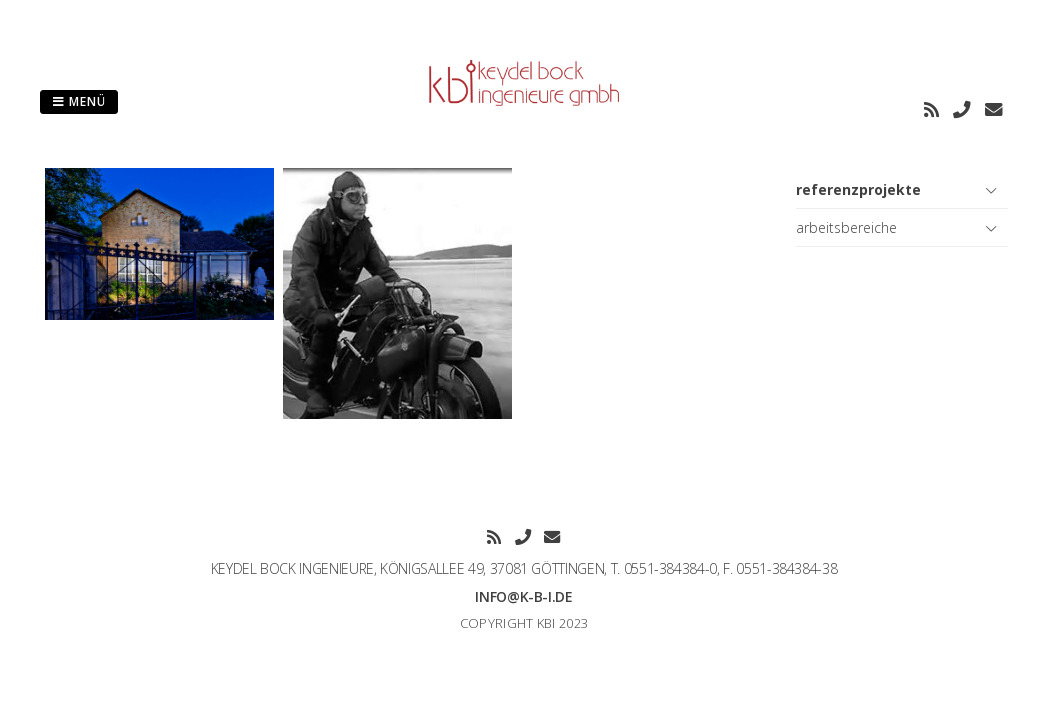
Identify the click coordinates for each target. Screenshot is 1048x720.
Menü (79, 101)
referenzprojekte (858, 189)
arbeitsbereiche (846, 227)
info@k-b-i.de (523, 596)
